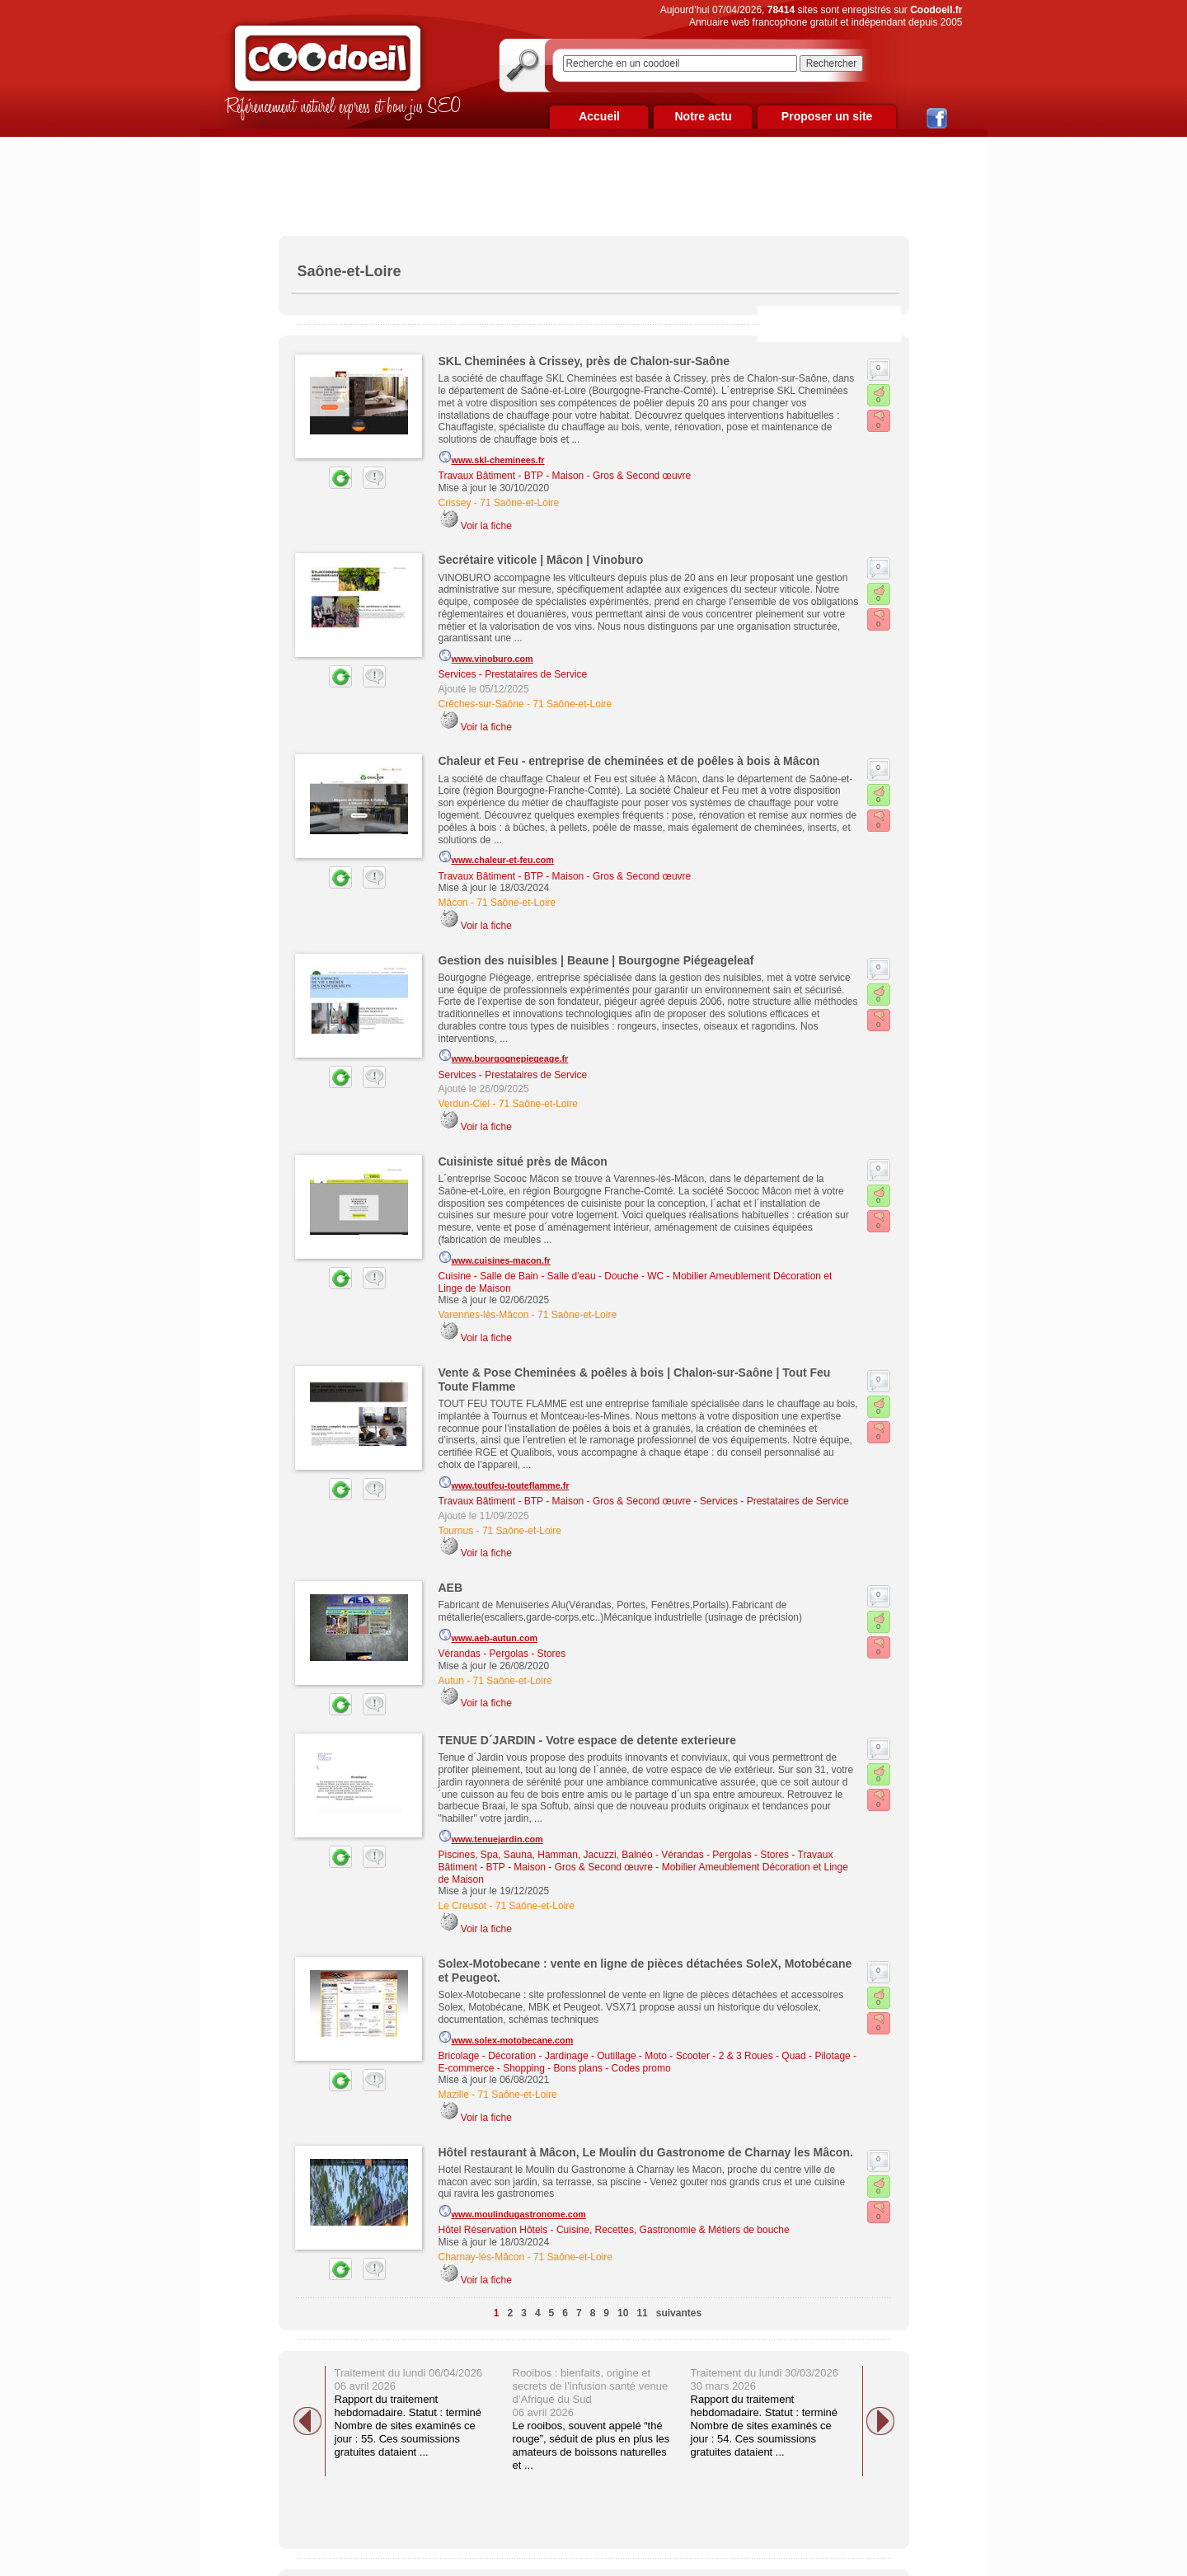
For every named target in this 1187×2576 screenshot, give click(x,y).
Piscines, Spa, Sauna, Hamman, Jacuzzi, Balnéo (546, 1854)
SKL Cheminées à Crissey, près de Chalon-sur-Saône (584, 361)
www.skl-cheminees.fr (492, 457)
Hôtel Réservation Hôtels (493, 2230)
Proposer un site (826, 116)
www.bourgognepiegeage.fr (504, 1056)
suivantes (678, 2313)
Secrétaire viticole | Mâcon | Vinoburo (541, 559)
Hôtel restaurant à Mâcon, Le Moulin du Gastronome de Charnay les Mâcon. (646, 2152)
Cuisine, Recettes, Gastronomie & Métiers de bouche (673, 2230)
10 (622, 2313)
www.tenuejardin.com (491, 1836)
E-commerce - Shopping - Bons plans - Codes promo (555, 2068)
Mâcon (453, 902)
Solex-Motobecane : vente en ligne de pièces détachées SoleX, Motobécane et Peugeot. (645, 1970)
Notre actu (702, 116)
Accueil (599, 116)
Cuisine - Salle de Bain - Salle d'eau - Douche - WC (551, 1276)
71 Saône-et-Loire (519, 503)
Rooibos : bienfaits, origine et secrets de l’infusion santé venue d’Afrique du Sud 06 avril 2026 (591, 2393)
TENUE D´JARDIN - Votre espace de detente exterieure (588, 1740)
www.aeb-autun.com (488, 1635)
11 (641, 2313)
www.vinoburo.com (486, 656)
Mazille (454, 2094)
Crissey (455, 503)
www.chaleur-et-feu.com (496, 857)
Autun (451, 1681)
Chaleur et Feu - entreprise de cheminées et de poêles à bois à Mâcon (629, 760)
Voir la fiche (486, 526)
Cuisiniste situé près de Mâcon (523, 1161)
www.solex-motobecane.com (506, 2037)
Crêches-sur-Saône (481, 704)
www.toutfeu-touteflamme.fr (504, 1483)
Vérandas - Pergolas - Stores (502, 1653)
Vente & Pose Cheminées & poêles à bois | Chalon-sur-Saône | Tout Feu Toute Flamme (635, 1379)
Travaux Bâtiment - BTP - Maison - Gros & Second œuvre (565, 475)
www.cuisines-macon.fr (495, 1257)
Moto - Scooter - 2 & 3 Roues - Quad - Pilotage (747, 2056)
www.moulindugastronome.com (512, 2211)
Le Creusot (463, 1906)
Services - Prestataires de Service (513, 674)
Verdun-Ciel (464, 1104)
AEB (451, 1587)
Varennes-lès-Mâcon (484, 1315)
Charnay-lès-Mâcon (482, 2257)
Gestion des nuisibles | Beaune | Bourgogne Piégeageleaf (596, 960)
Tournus (456, 1531)
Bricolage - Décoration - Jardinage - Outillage (537, 2056)
